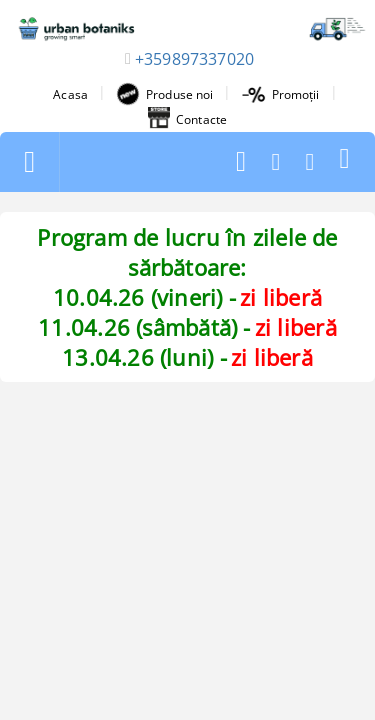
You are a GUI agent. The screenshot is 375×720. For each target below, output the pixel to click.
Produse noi (164, 94)
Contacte (187, 119)
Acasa (70, 94)
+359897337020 (194, 59)
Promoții (281, 94)
